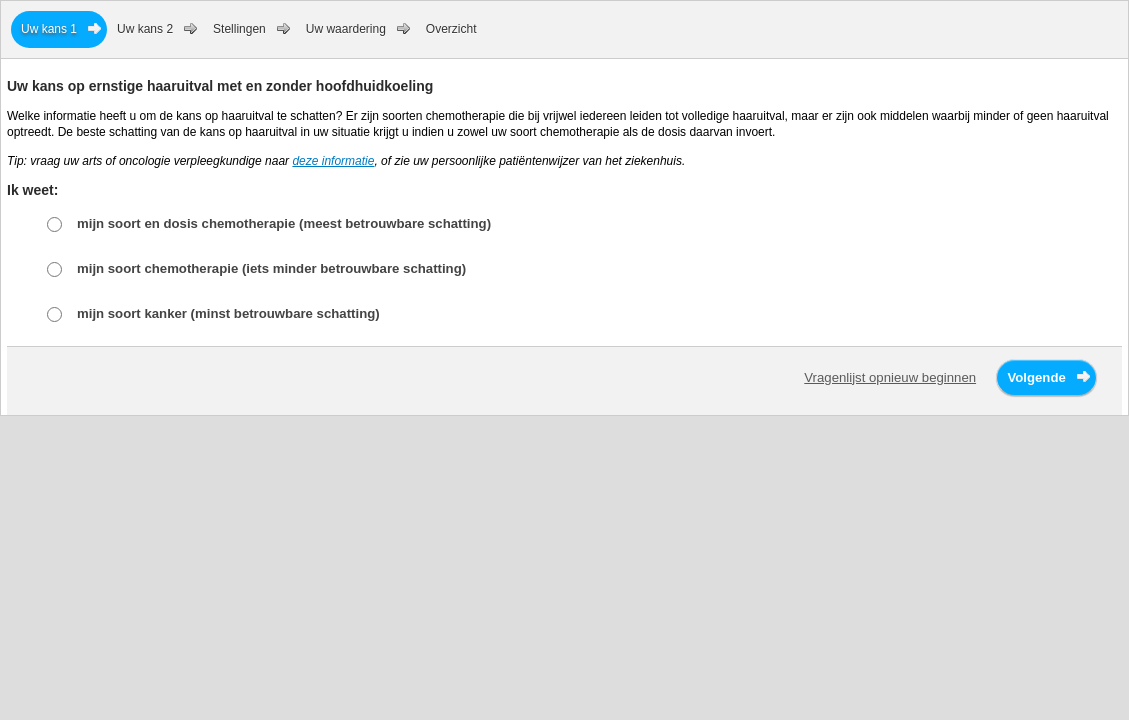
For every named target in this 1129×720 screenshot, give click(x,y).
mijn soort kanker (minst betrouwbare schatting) (228, 313)
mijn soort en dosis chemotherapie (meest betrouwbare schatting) (284, 223)
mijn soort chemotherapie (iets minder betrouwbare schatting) (271, 268)
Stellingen (239, 29)
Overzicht (451, 29)
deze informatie (333, 161)
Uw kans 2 (145, 29)
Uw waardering (346, 29)
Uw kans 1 (49, 29)
